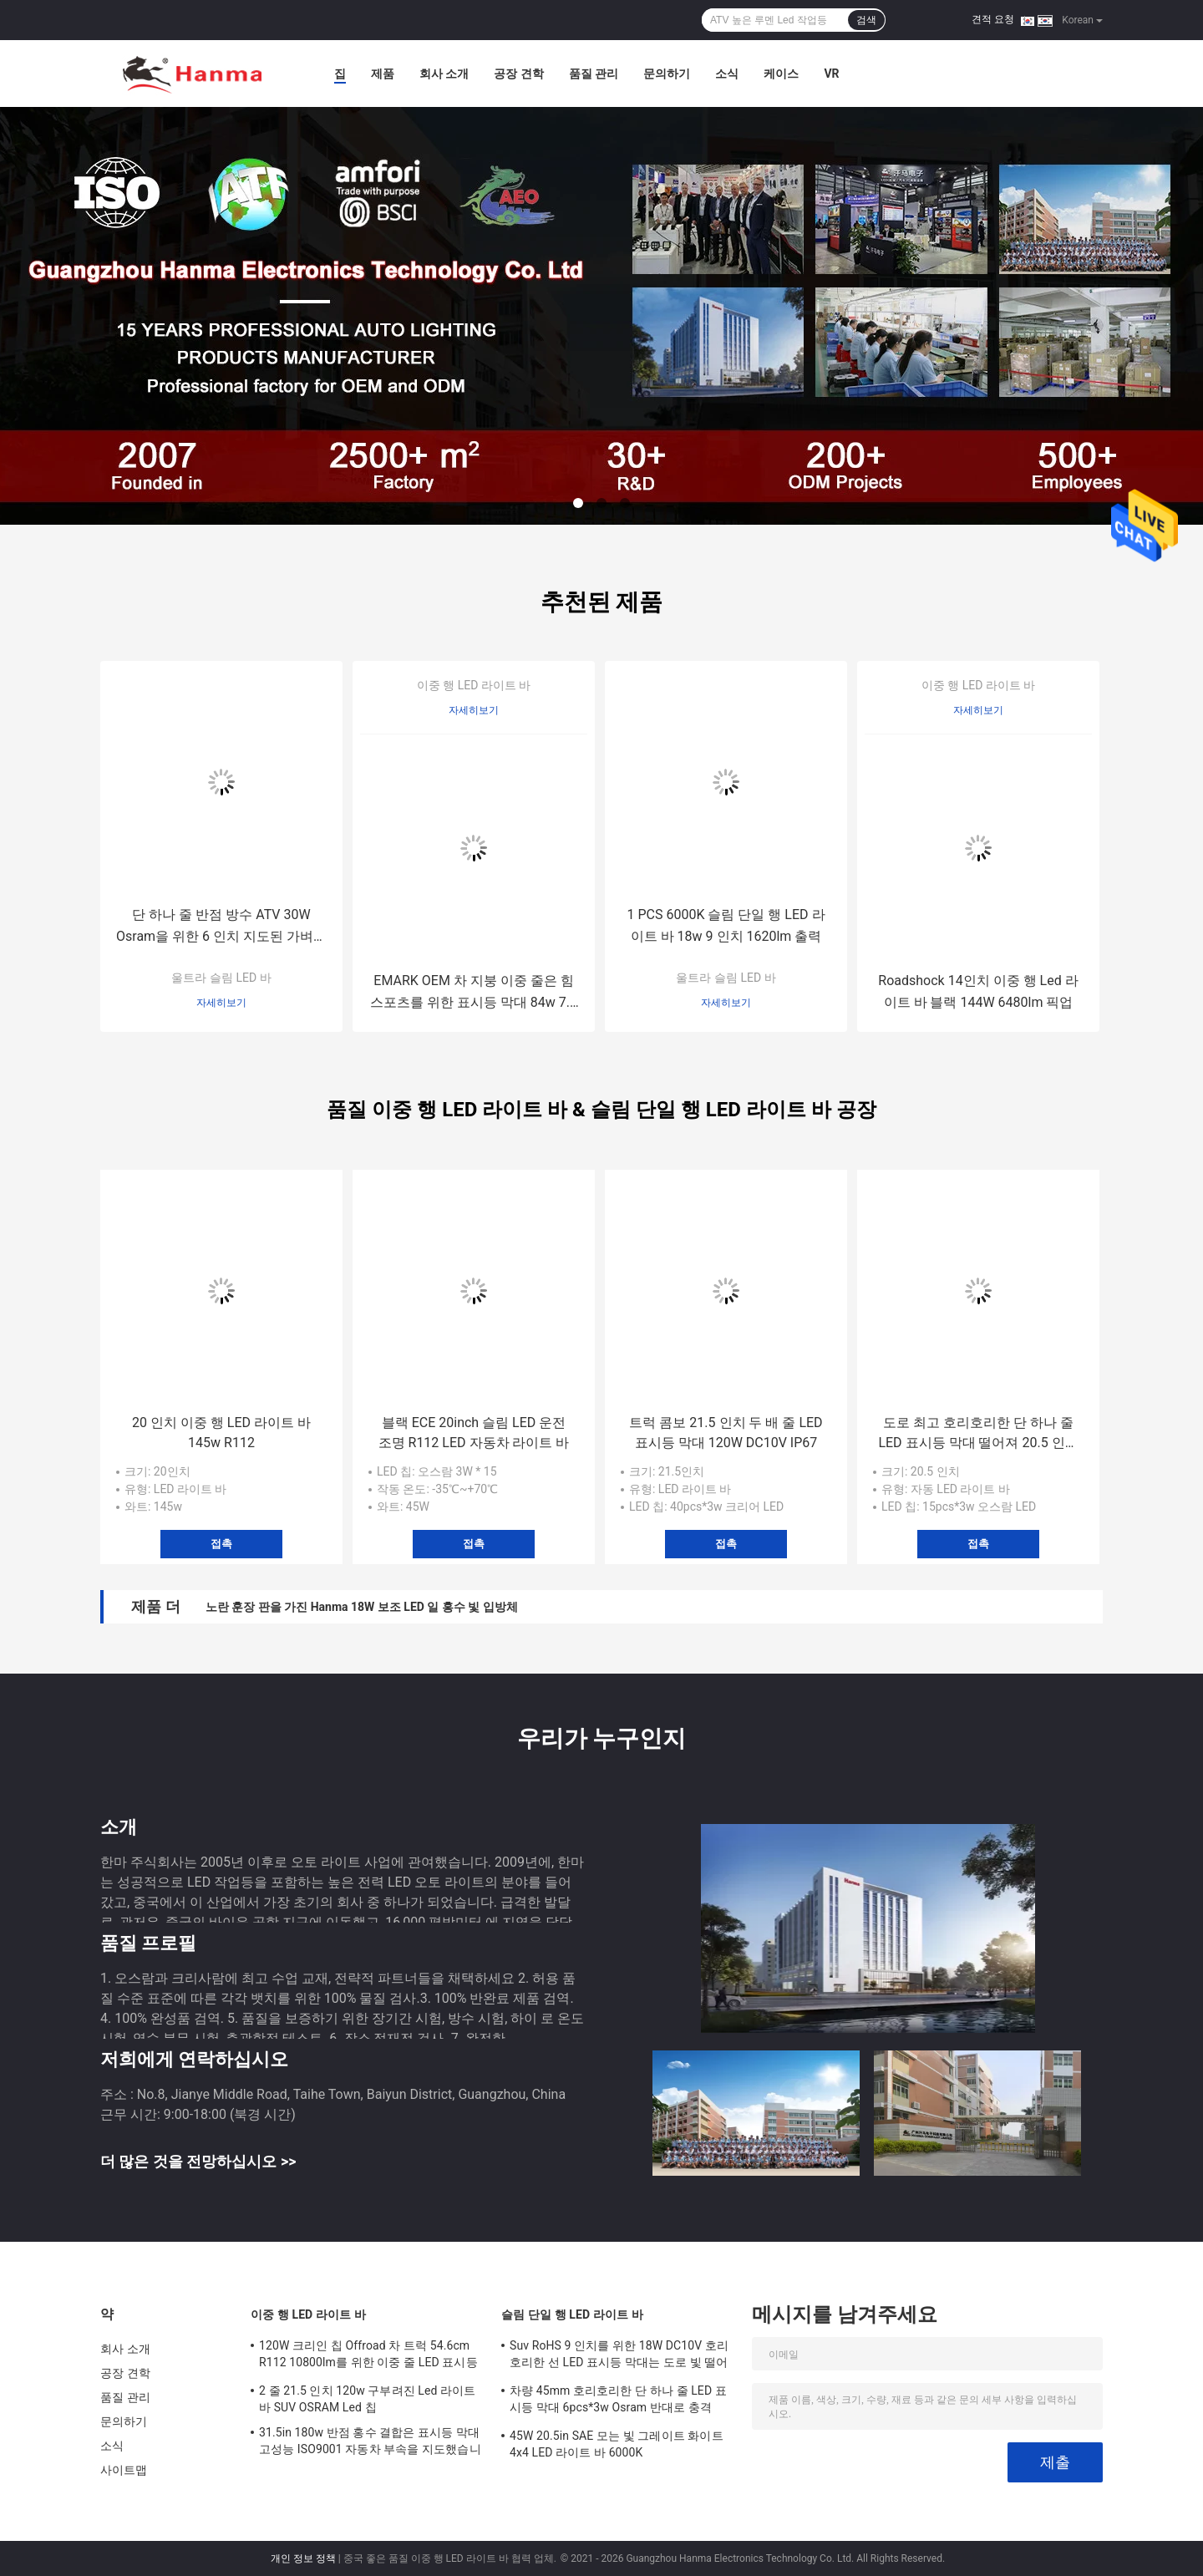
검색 (866, 20)
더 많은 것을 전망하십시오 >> (198, 2161)
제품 (382, 73)
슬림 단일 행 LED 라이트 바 (572, 2314)
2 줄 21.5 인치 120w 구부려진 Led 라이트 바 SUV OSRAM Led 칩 (367, 2399)
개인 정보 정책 (303, 2558)
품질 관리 (593, 73)
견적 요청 (993, 19)
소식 (727, 73)
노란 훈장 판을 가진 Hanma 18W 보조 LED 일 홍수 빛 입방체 (362, 1606)
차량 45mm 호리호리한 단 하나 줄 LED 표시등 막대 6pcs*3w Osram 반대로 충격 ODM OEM (618, 2401)
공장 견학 (518, 73)
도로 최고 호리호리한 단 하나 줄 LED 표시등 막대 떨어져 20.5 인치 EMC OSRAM (978, 1434)
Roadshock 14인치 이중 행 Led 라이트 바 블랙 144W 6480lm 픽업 (978, 991)
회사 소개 (444, 73)
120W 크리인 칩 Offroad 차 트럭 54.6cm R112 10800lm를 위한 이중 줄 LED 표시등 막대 (368, 2356)
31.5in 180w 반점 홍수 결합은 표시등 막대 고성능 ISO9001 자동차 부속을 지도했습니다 (370, 2443)
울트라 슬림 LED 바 (221, 977)
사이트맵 (123, 2470)
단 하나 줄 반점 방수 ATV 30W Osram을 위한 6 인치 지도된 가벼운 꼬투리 (221, 927)
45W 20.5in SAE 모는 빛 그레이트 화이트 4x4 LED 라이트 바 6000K (616, 2444)
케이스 (781, 73)
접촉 (221, 1543)
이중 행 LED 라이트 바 (474, 685)
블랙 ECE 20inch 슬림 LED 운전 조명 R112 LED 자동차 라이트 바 (474, 1433)
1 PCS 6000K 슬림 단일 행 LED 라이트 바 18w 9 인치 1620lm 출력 (726, 925)
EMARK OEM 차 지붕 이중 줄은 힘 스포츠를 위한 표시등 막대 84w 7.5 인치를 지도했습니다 (473, 993)
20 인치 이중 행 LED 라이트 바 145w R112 (221, 1433)
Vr (831, 73)
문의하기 (666, 73)
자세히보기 (221, 1003)
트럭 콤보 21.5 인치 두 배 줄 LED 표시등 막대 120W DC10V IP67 (725, 1433)
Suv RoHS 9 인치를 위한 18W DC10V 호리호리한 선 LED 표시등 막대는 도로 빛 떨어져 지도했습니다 (619, 2356)
